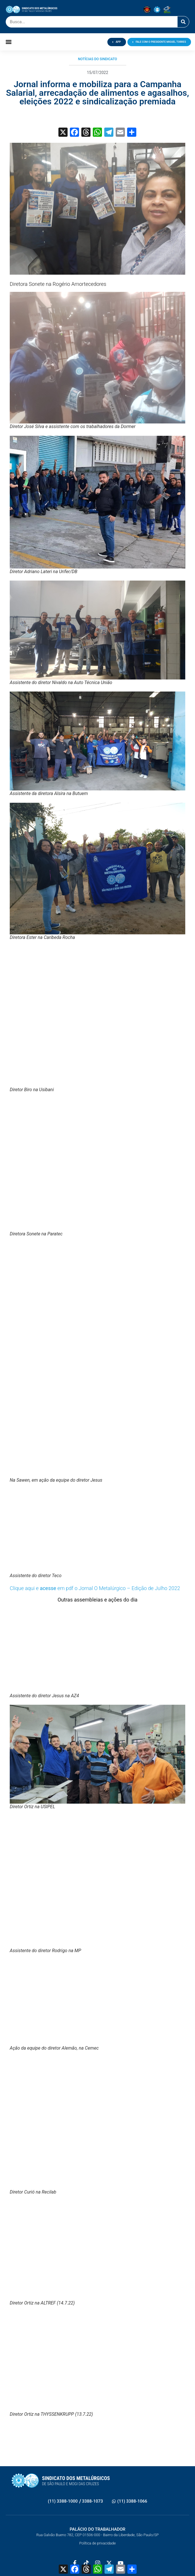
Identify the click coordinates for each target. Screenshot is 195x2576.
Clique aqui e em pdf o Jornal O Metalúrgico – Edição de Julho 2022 (95, 1588)
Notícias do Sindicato (97, 59)
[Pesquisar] (183, 21)
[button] (8, 42)
